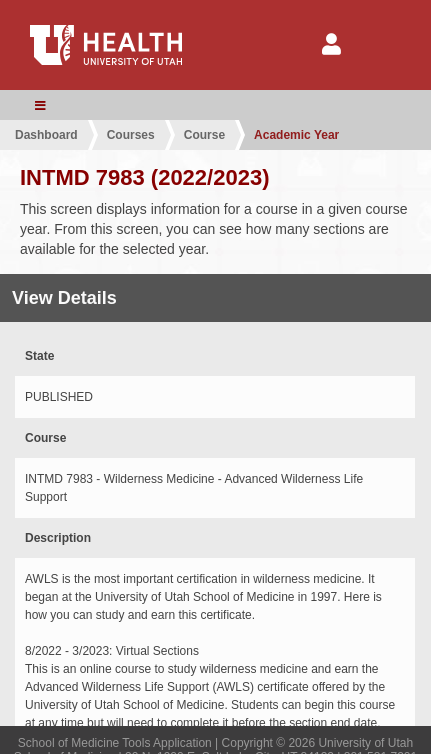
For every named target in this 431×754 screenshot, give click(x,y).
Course (204, 135)
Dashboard (46, 135)
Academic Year (296, 135)
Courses (131, 135)
